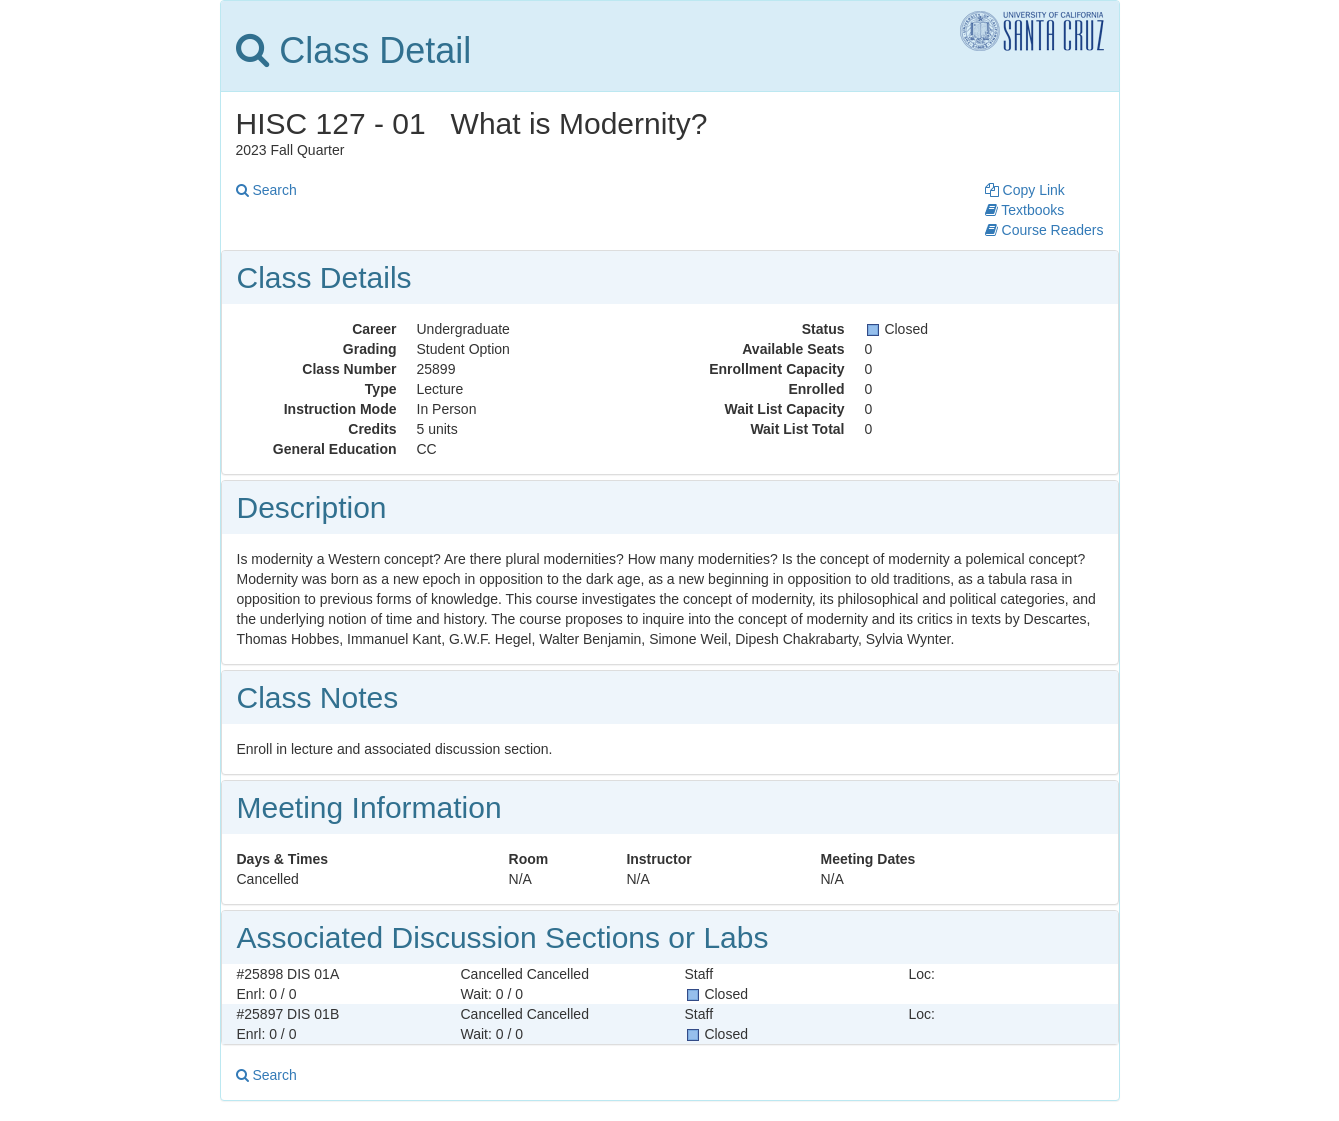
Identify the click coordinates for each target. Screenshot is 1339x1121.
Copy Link (1025, 190)
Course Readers (1044, 230)
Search (266, 190)
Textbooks (1025, 210)
